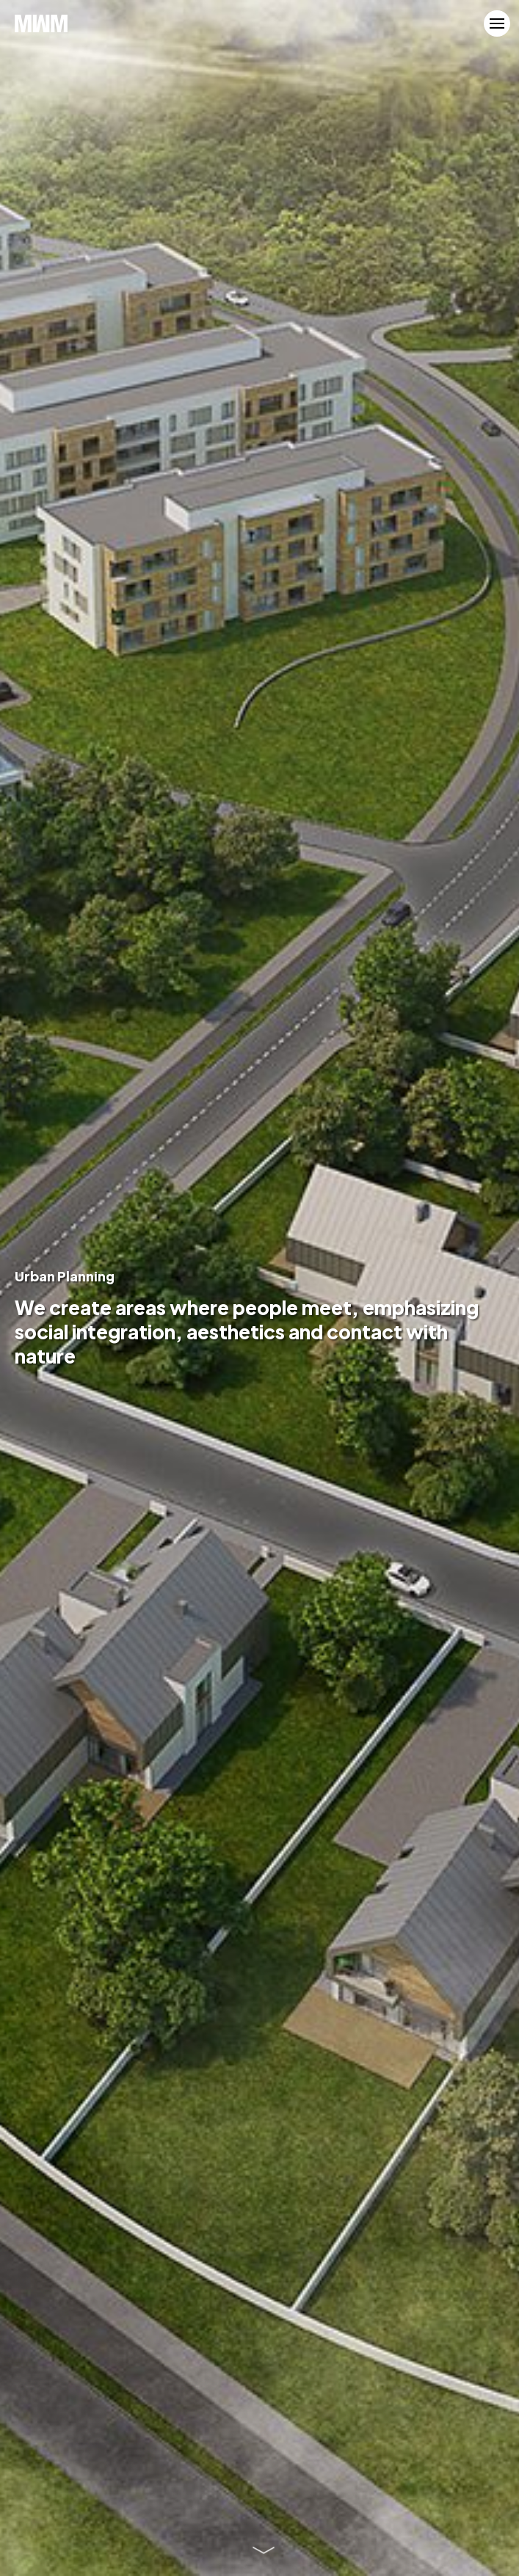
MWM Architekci (41, 23)
